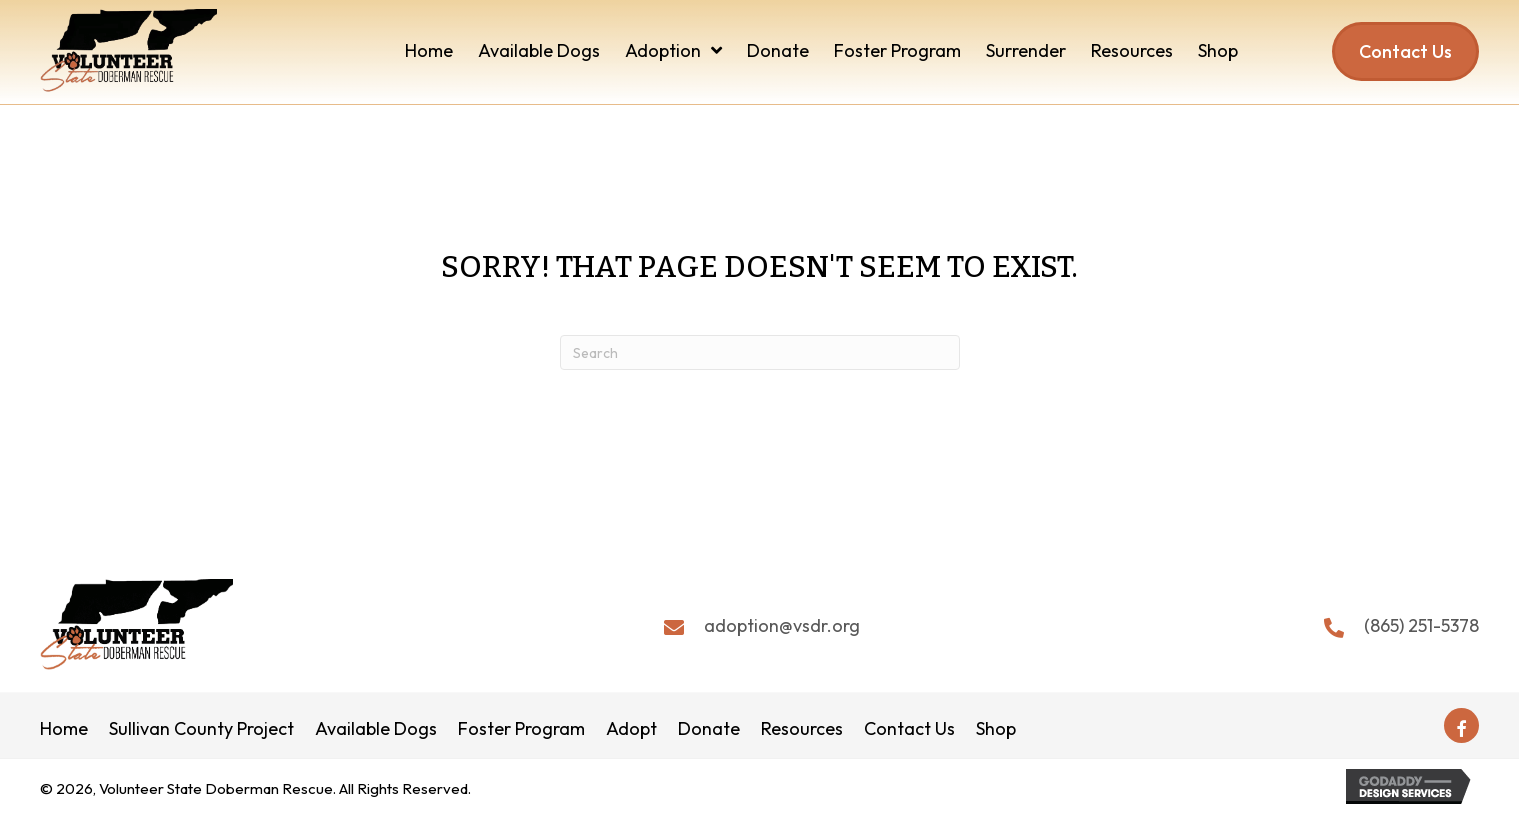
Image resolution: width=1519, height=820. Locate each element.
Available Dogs (376, 729)
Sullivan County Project (201, 729)
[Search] (760, 352)
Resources (802, 729)
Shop (996, 729)
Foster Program (521, 729)
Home (64, 729)
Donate (709, 729)
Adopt (631, 729)
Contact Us (909, 729)
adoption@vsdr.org (782, 625)
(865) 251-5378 (1421, 625)
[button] (1461, 725)
